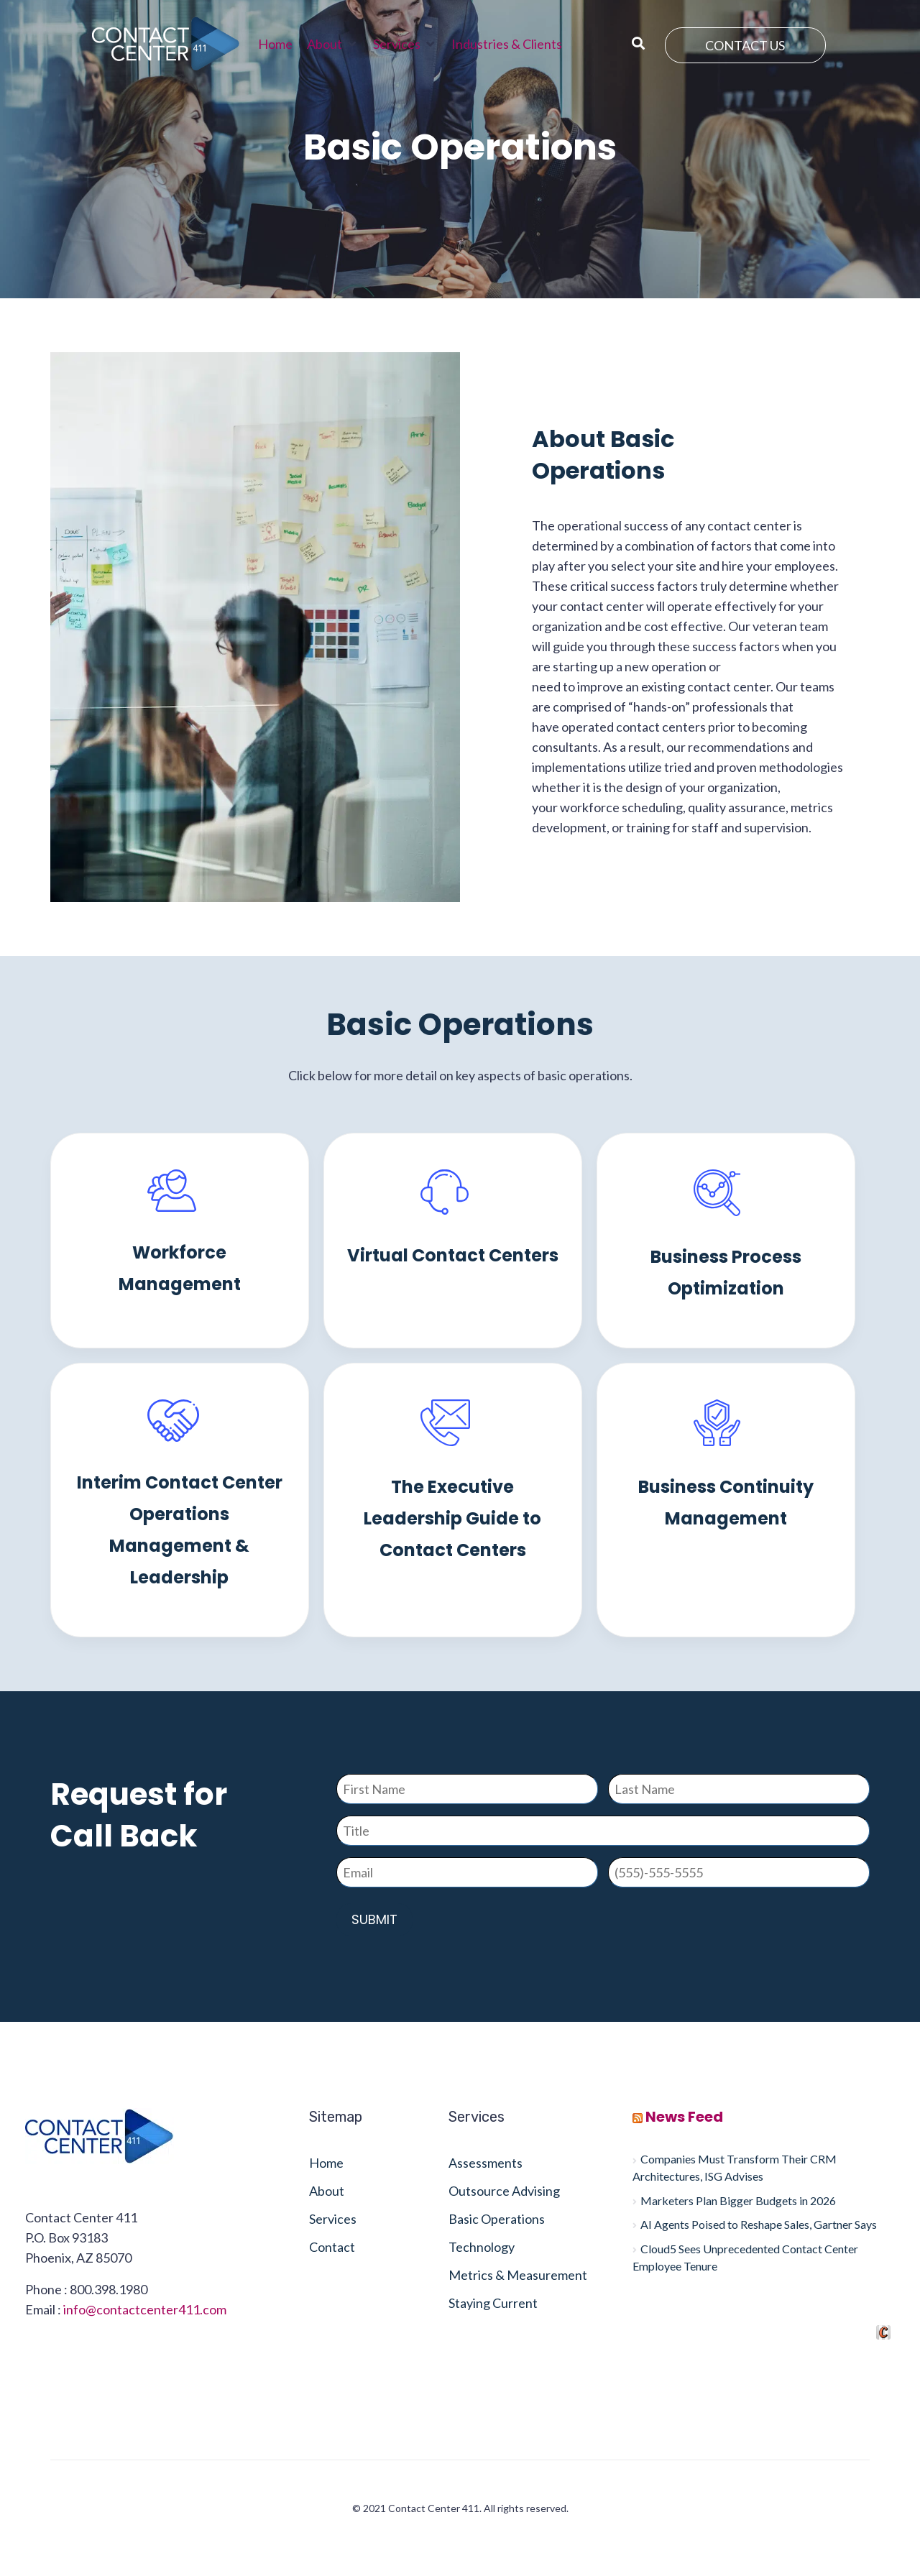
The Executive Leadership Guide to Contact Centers (452, 1518)
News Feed (684, 2117)
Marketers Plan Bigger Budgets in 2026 (738, 2200)
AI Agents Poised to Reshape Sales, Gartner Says (758, 2224)
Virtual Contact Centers (452, 1255)
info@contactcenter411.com (144, 2309)
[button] (333, 44)
